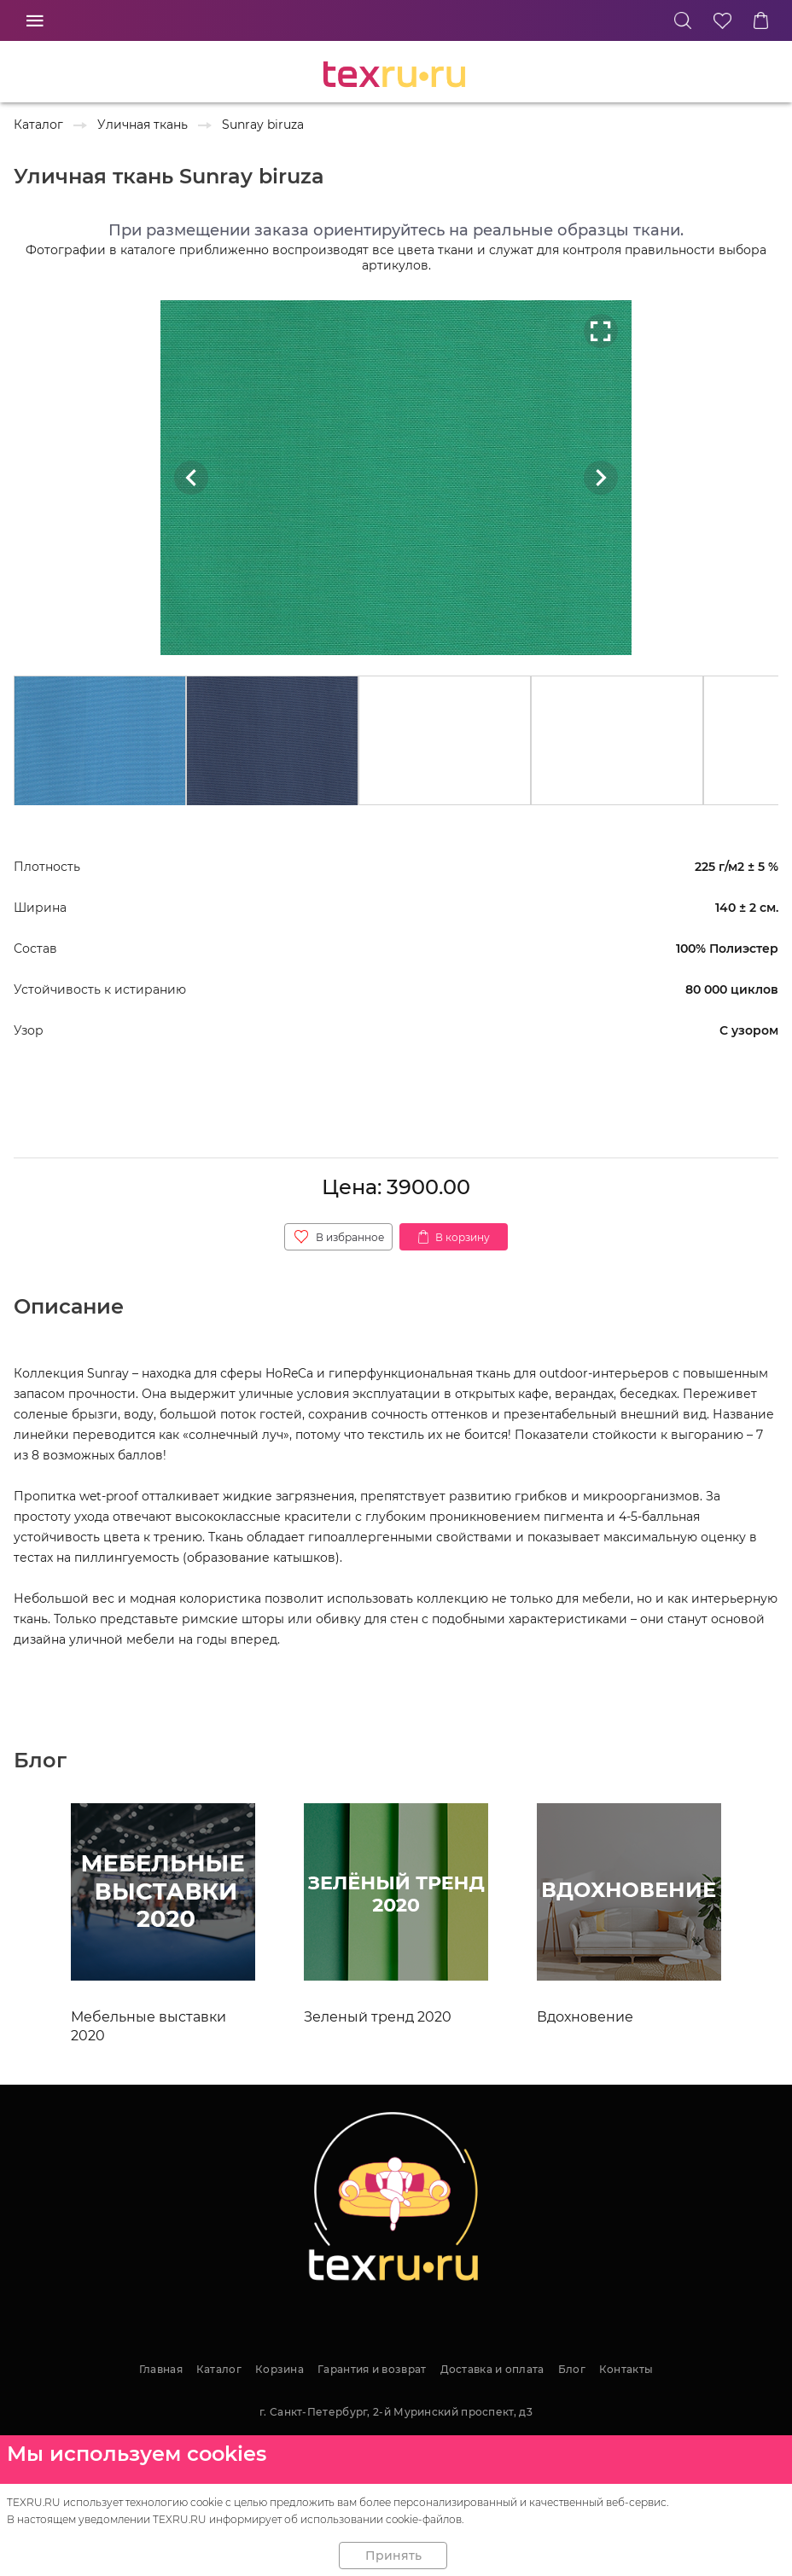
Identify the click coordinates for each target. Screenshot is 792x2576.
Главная (161, 2369)
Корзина (279, 2369)
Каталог (219, 2369)
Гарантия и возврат (371, 2369)
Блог (571, 2369)
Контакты (626, 2369)
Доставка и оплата (492, 2369)
